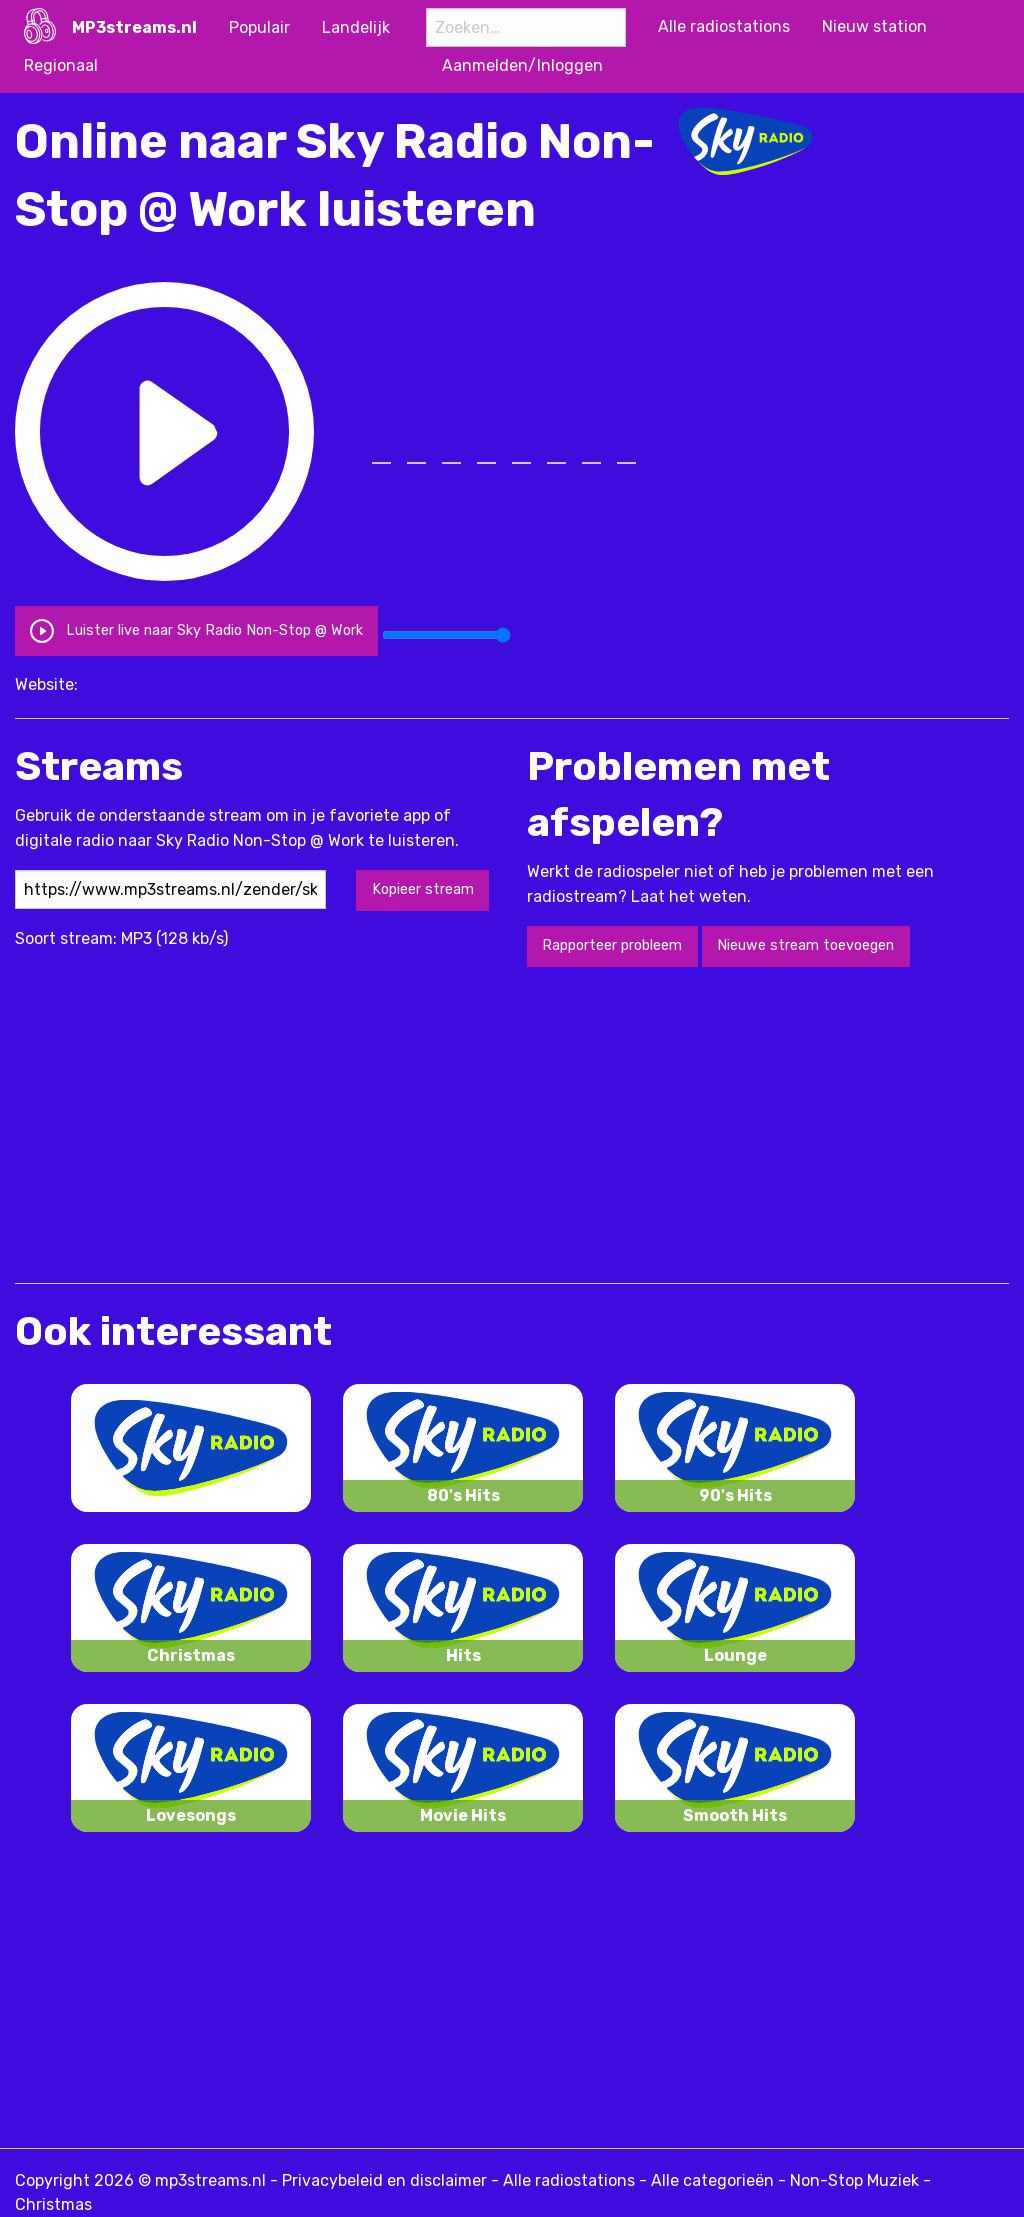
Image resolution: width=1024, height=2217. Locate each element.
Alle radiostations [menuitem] (724, 26)
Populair (259, 27)
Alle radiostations (569, 2180)
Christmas (53, 2204)
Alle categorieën (712, 2180)
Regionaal (61, 65)
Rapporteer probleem (612, 945)
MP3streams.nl (134, 27)
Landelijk (356, 27)
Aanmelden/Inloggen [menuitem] (522, 65)
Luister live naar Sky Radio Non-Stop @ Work (196, 630)
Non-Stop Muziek (854, 2180)
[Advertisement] (379, 1123)
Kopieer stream (423, 889)
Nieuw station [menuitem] (874, 26)
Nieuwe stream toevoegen (805, 945)
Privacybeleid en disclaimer (384, 2180)
